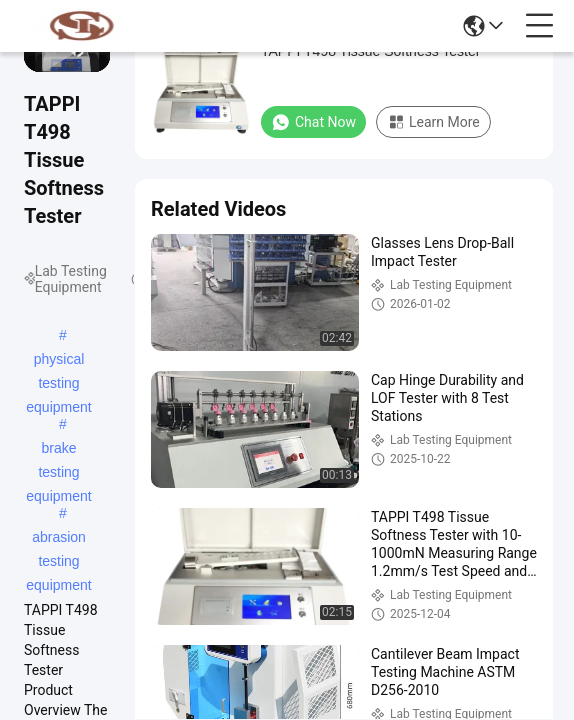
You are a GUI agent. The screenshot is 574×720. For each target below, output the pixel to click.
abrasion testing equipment (58, 539)
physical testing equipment (58, 361)
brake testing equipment (58, 450)
